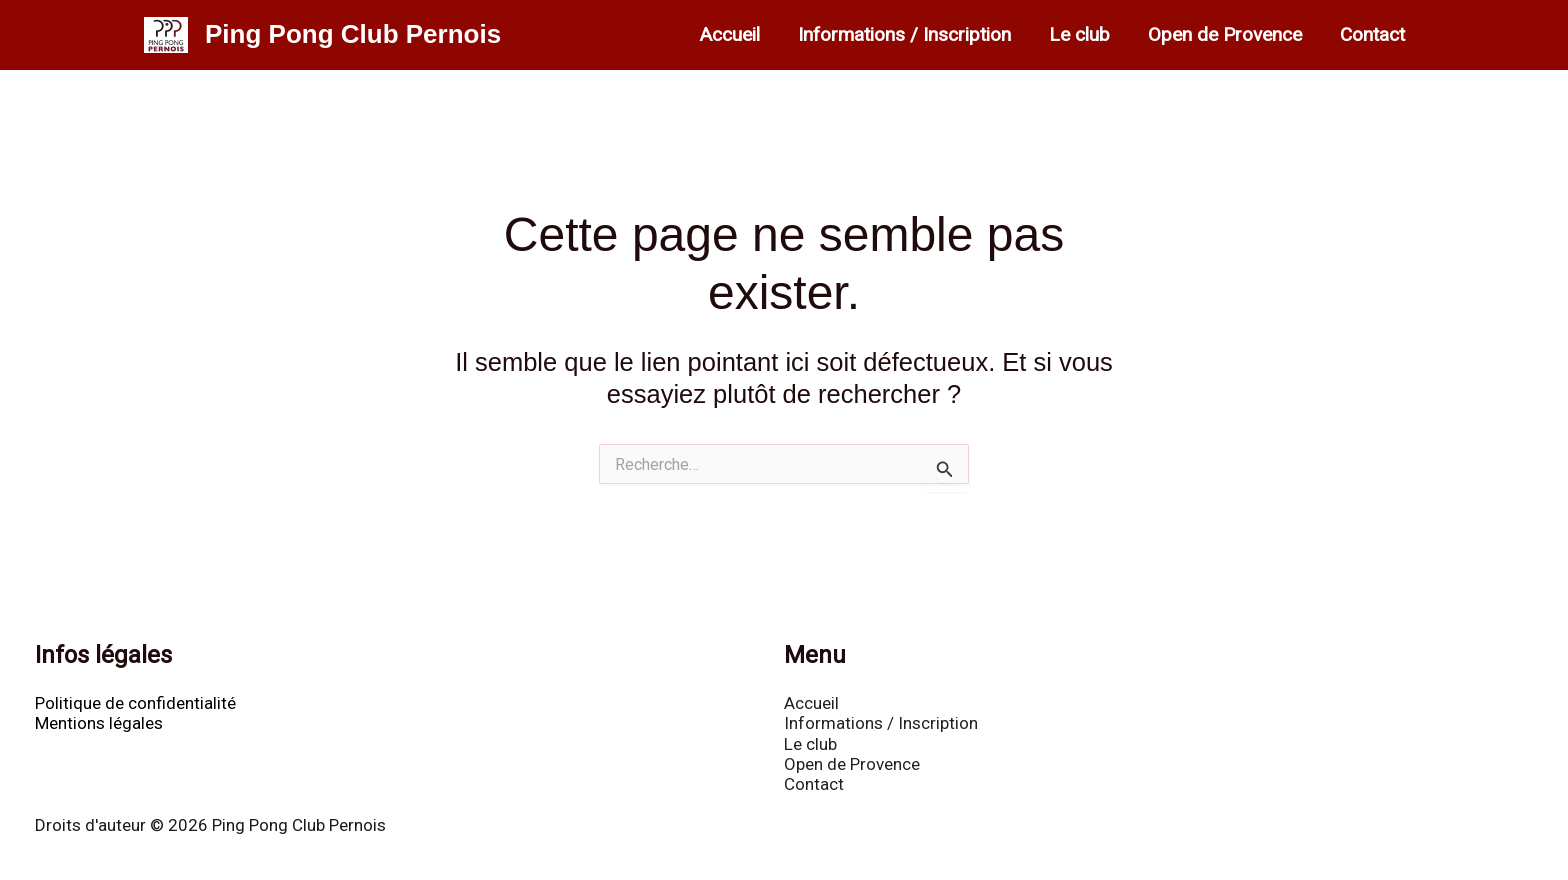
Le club (1079, 34)
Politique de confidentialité (135, 703)
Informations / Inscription (904, 34)
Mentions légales (99, 723)
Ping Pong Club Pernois (353, 34)
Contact (1372, 34)
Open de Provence (1225, 34)
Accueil (730, 34)
